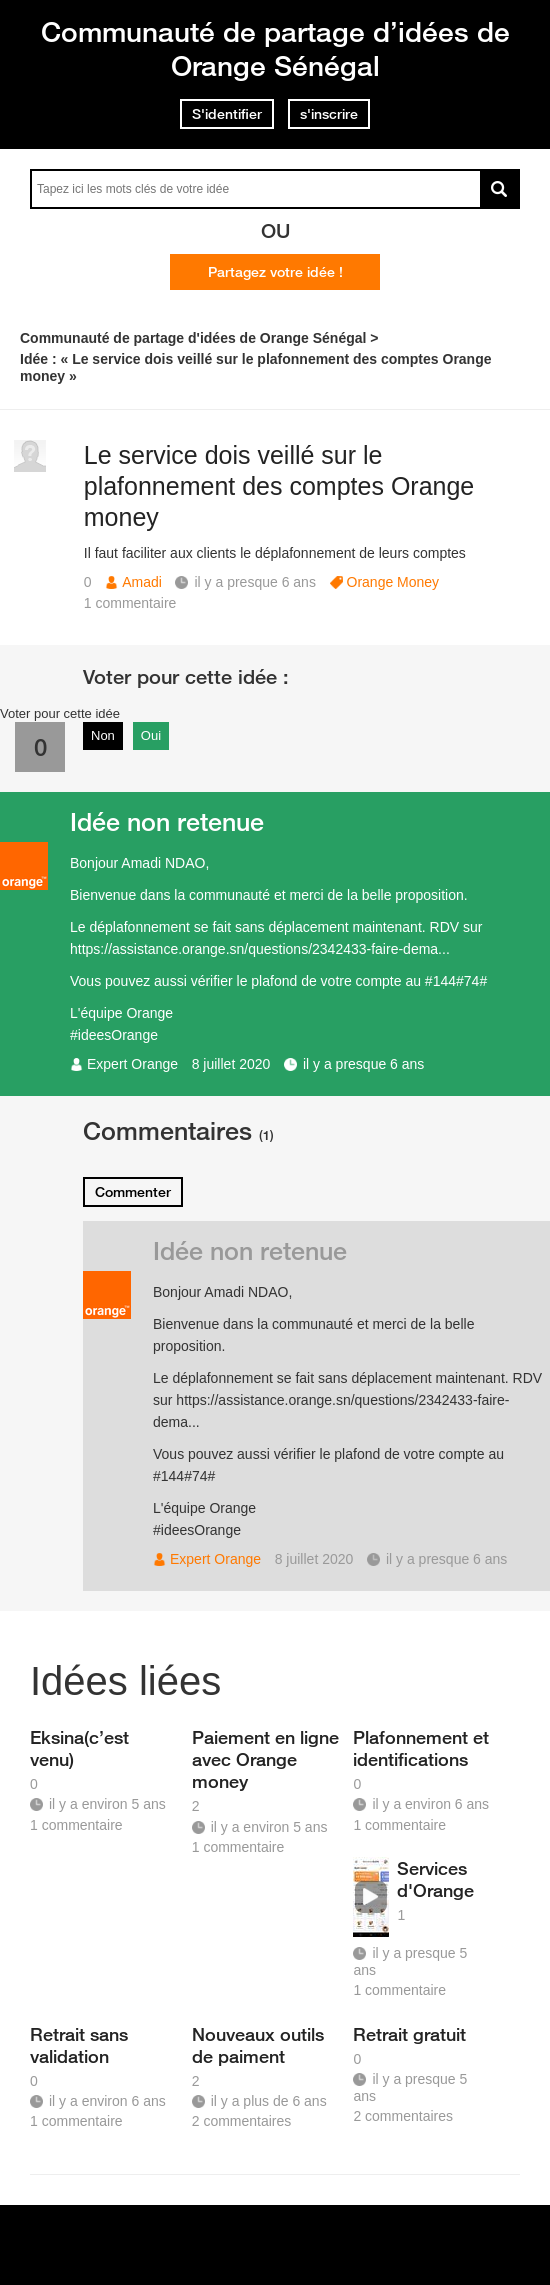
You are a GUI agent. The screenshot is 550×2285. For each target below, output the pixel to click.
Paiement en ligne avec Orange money (265, 1759)
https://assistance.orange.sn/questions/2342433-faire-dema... (260, 949)
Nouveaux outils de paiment (258, 2045)
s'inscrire (329, 114)
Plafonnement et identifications (421, 1748)
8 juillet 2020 (231, 1064)
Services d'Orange (435, 1879)
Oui (151, 735)
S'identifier (227, 114)
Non (103, 735)
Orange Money (393, 582)
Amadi (142, 582)
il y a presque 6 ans (363, 1064)
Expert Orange (132, 1064)
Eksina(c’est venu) (79, 1748)
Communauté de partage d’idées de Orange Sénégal (275, 48)
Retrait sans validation (79, 2045)
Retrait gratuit (409, 2034)
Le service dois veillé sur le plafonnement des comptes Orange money (279, 486)
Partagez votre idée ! (275, 272)
